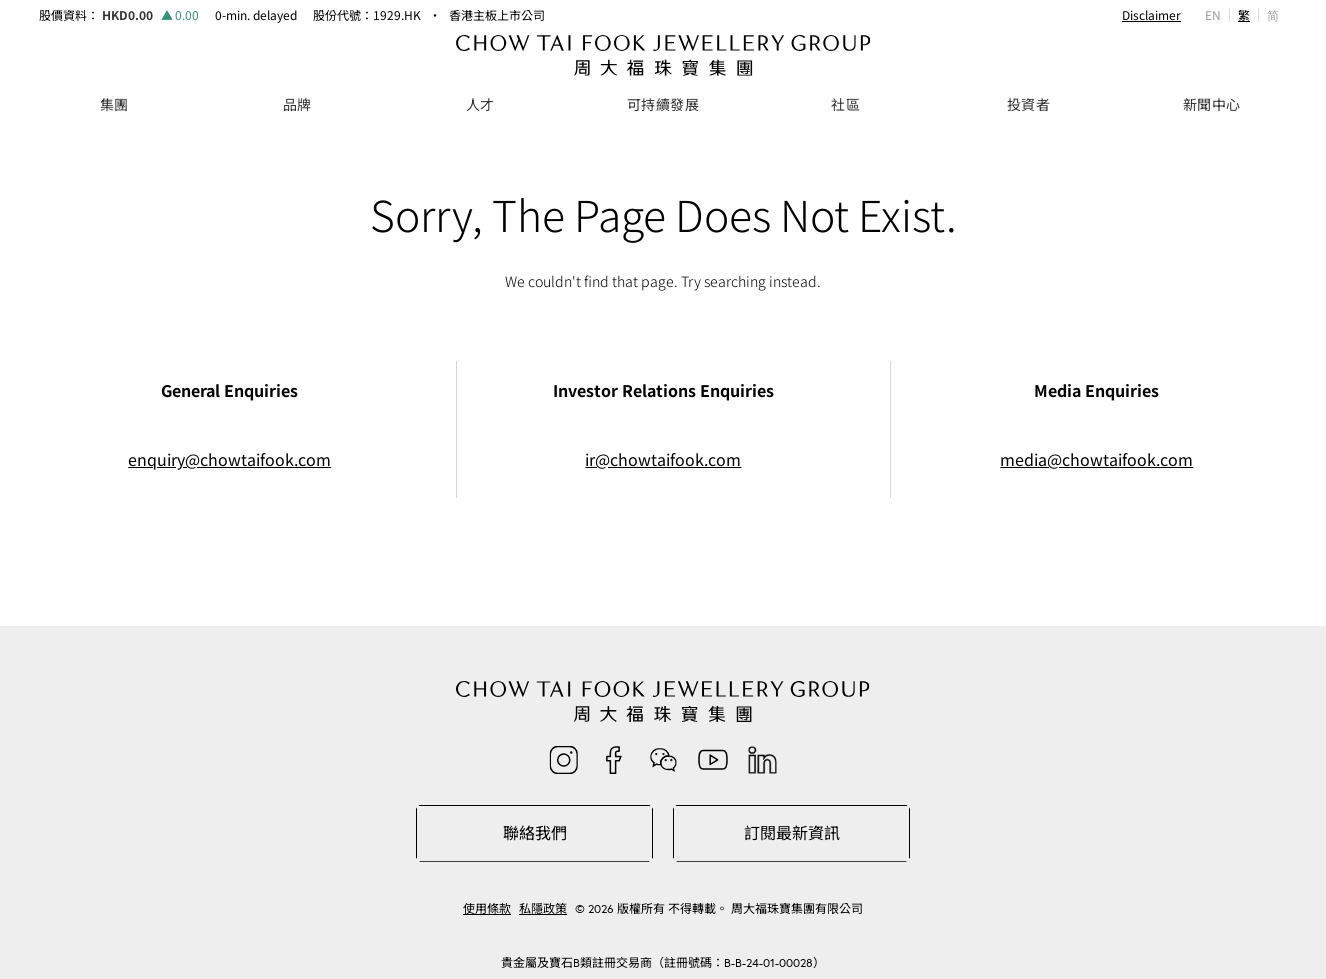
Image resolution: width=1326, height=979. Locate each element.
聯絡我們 (535, 833)
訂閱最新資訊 (792, 833)
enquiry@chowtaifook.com (229, 459)
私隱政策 (543, 909)
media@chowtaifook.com (1096, 459)
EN (1213, 14)
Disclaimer (1151, 15)
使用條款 (487, 909)
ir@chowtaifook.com (663, 459)
